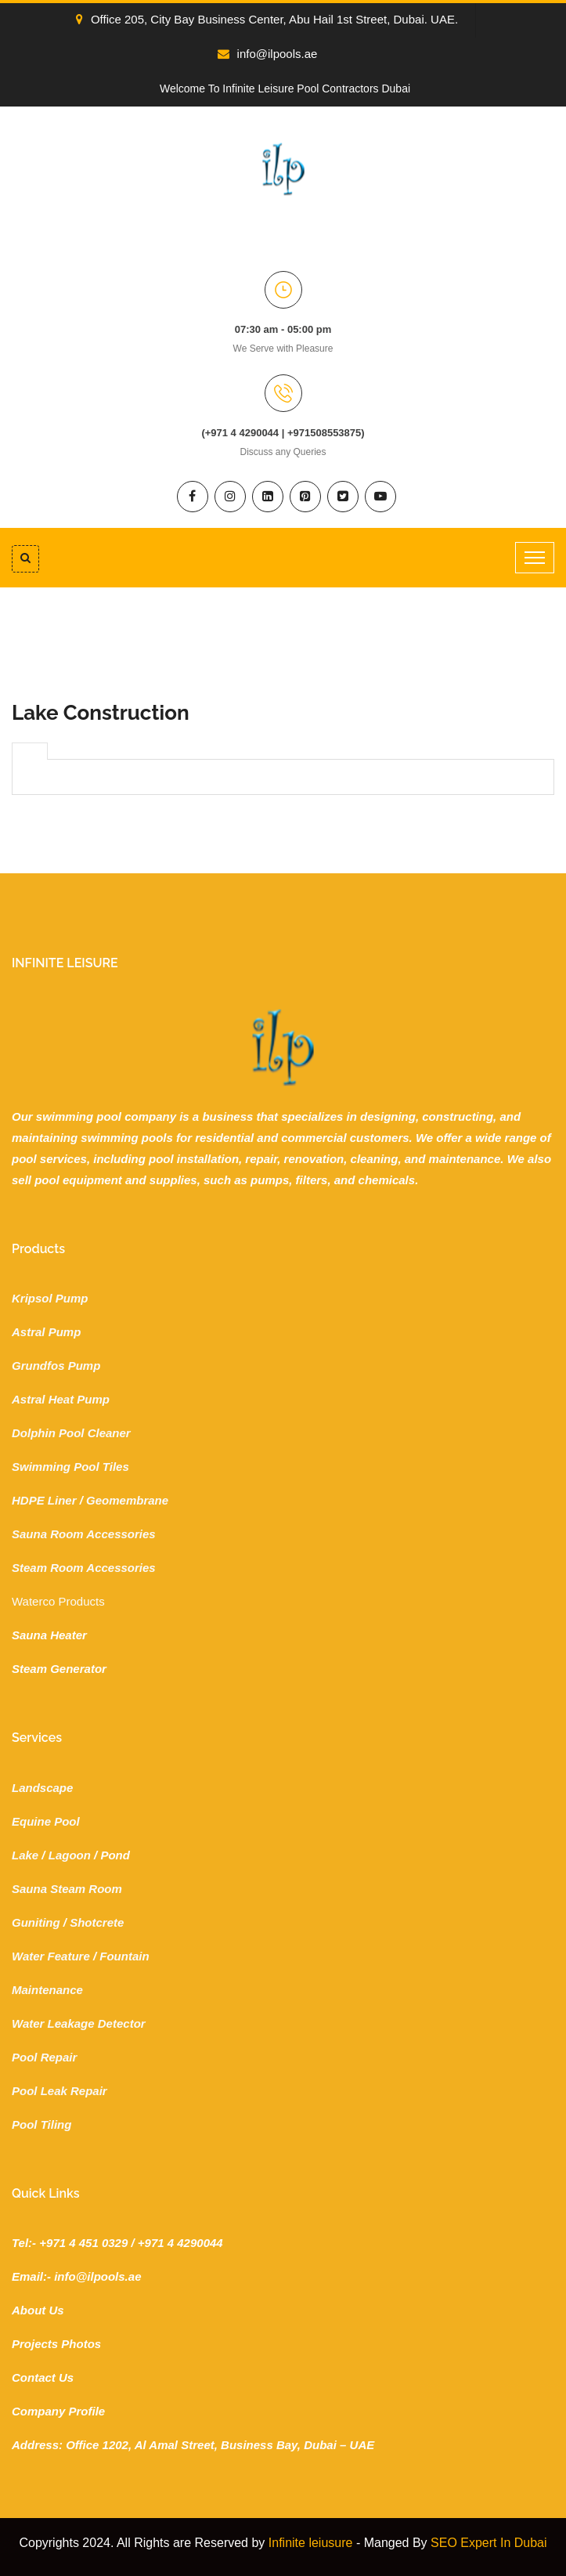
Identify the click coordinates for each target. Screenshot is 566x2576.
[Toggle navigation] (534, 557)
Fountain (124, 1956)
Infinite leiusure (311, 2542)
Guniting (36, 1922)
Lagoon (70, 1855)
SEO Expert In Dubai (489, 2542)
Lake (25, 1855)
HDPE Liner (44, 1500)
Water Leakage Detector (79, 2023)
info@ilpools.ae (268, 53)
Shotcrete (97, 1922)
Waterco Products (58, 1601)
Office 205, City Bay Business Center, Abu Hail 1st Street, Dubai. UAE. (267, 19)
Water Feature (51, 1956)
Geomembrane (127, 1500)
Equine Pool (46, 1821)
